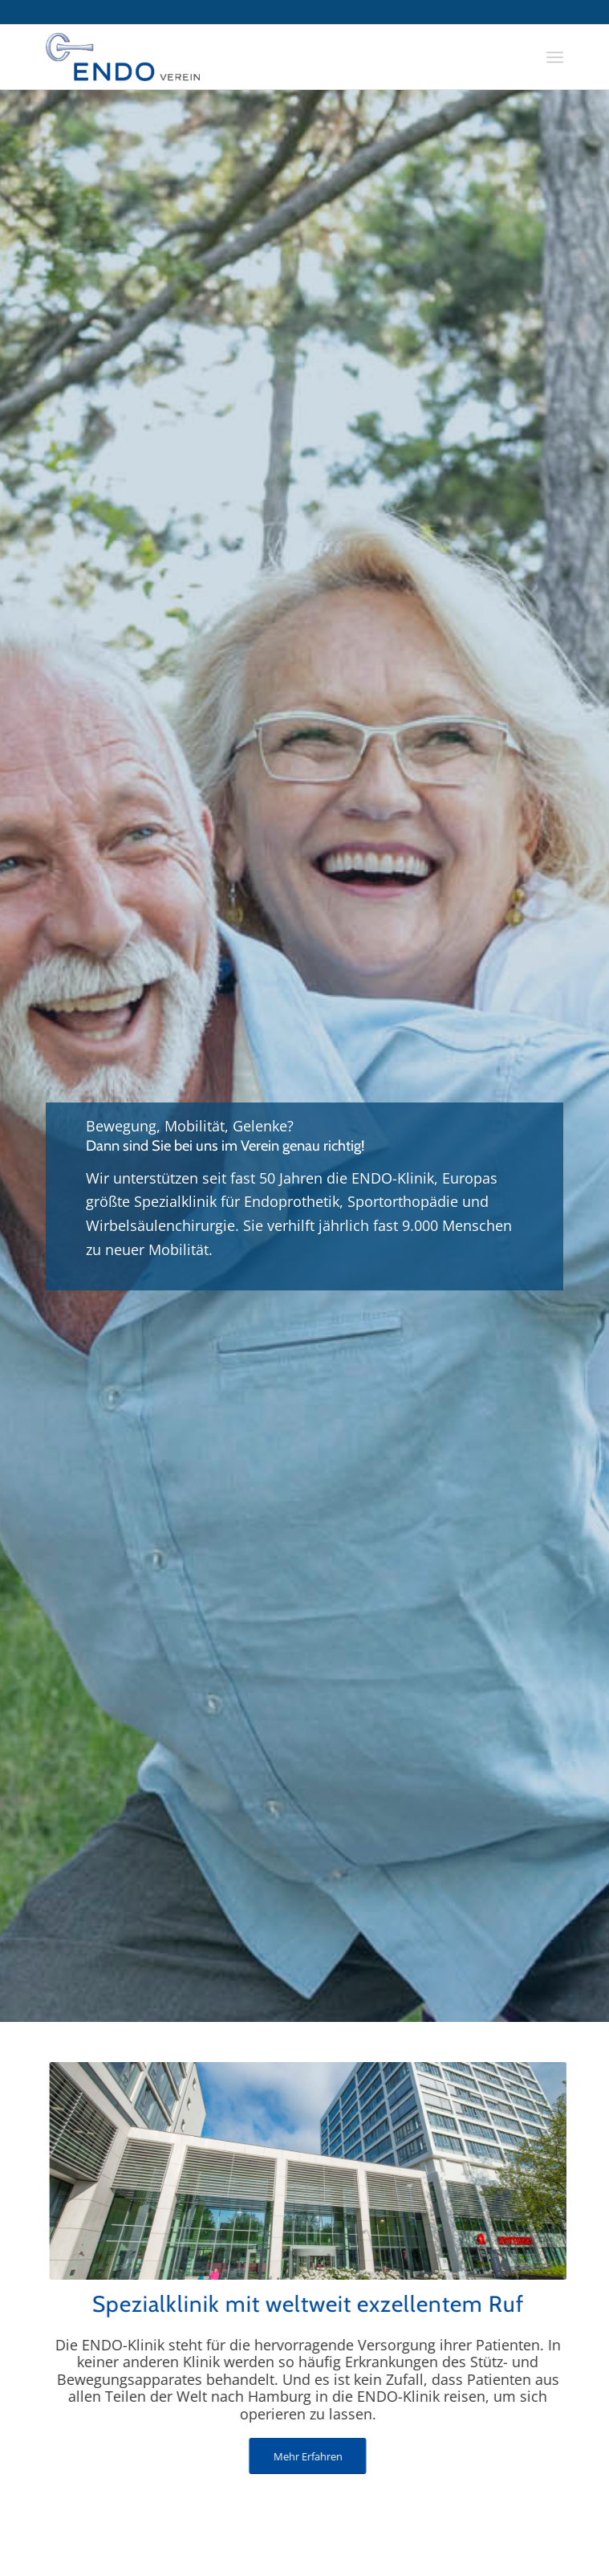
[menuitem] (554, 57)
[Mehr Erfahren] (294, 2456)
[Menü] (554, 57)
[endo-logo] (253, 57)
